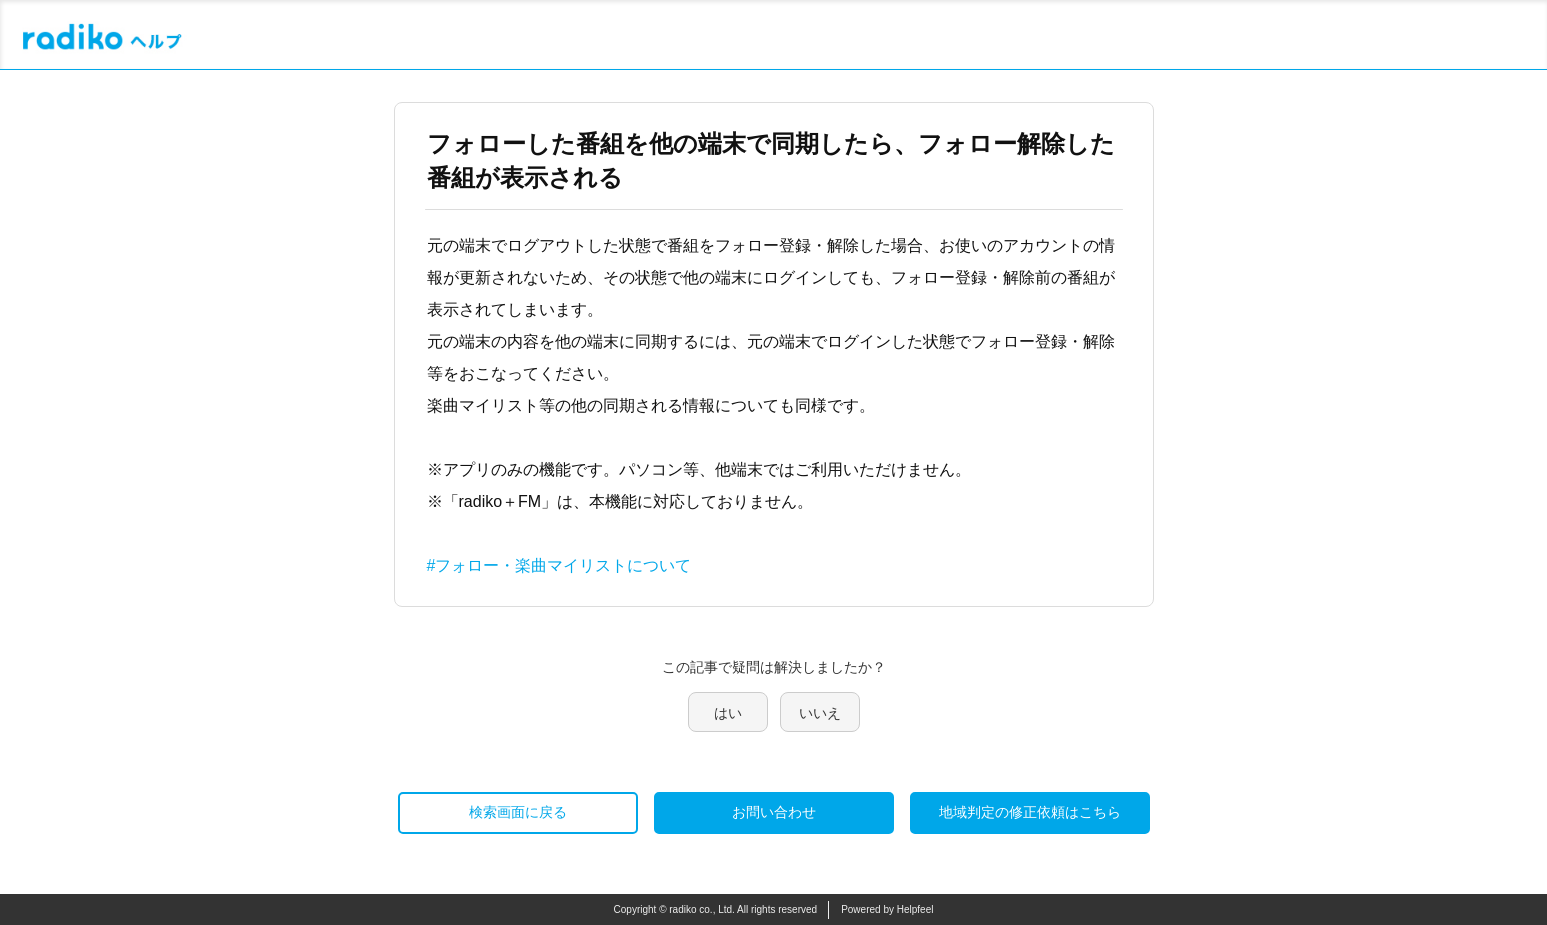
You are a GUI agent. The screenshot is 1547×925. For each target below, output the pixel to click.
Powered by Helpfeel (887, 909)
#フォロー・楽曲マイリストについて (559, 565)
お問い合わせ (774, 812)
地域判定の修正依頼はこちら (1030, 812)
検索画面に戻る (518, 812)
